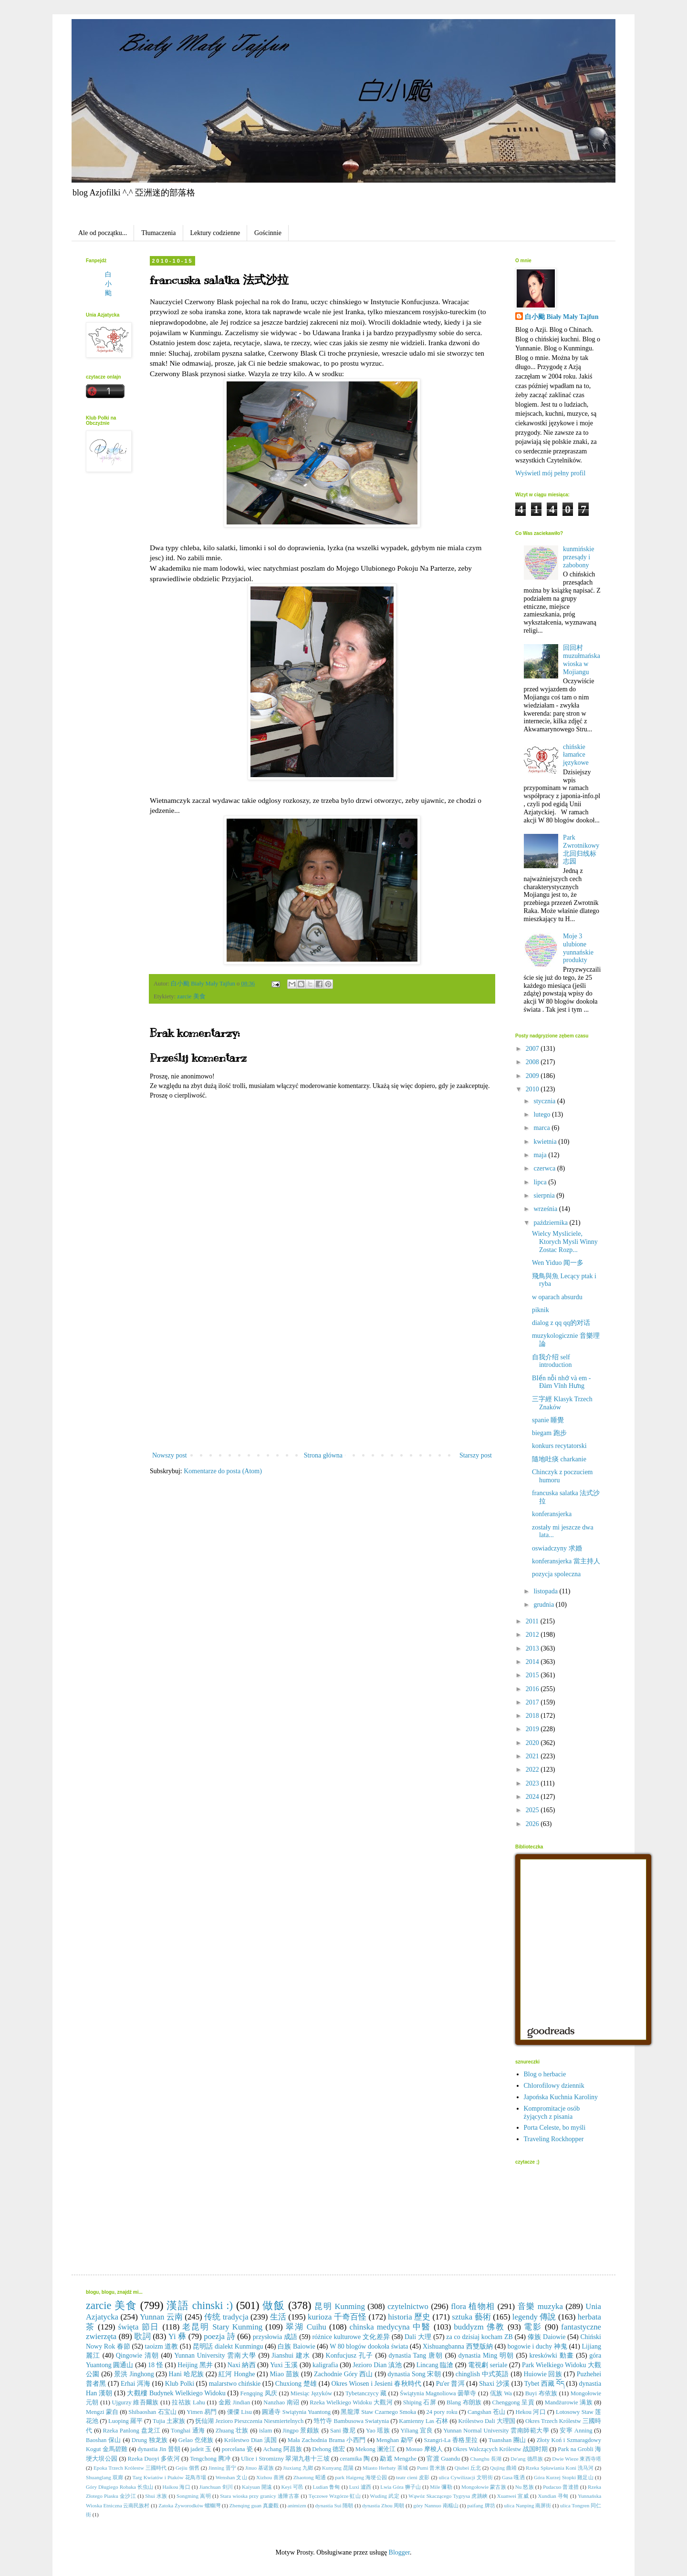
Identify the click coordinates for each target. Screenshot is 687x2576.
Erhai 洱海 (135, 2383)
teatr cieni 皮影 (412, 2477)
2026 (533, 1823)
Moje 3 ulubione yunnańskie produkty (578, 948)
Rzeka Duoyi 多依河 (153, 2458)
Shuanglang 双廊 (104, 2477)
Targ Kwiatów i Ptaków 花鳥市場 (170, 2477)
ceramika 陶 (355, 2458)
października (551, 1222)
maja (540, 1155)
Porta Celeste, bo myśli (555, 2127)
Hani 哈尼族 (186, 2374)
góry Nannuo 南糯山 (435, 2505)
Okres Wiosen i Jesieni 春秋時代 (376, 2383)
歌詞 (142, 2336)
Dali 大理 (418, 2336)
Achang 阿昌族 (282, 2449)
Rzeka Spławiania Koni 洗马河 (559, 2468)
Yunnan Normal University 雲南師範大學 (496, 2430)
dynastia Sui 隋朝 (334, 2505)
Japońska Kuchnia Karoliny (561, 2097)
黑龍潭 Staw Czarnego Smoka (378, 2412)
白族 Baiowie (296, 2346)
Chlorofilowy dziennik (554, 2085)
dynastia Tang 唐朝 (415, 2355)
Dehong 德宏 (328, 2449)
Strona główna (323, 1455)
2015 (533, 1675)
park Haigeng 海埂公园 (361, 2477)
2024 (533, 1796)
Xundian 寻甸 (553, 2496)
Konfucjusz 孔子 (349, 2355)
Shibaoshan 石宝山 (152, 2412)
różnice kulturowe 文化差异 (351, 2336)
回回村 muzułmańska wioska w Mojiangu (581, 659)
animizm (297, 2505)
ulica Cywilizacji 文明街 (466, 2477)
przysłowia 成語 (275, 2336)
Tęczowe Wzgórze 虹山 (335, 2496)
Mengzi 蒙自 (102, 2412)
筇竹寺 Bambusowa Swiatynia (351, 2421)
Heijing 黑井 (195, 2365)
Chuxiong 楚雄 (296, 2383)
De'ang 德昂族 (526, 2459)
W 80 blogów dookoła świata (369, 2346)
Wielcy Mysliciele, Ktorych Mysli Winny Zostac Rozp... (565, 1241)
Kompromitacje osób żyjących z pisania (552, 2112)
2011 (533, 1621)
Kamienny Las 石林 (423, 2421)
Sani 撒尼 (342, 2430)
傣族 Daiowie (547, 2336)
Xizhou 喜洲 (270, 2477)
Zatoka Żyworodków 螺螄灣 (189, 2505)
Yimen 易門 (202, 2412)
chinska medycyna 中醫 (389, 2326)
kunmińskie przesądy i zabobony (578, 557)
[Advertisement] (322, 1377)
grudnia (544, 1604)
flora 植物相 (473, 2306)
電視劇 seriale (487, 2365)
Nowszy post (169, 1455)
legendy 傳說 (534, 2316)
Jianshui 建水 (290, 2355)
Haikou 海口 (176, 2487)
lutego (542, 1114)
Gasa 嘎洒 (513, 2477)
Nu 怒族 (524, 2487)
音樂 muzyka (540, 2306)
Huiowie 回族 (543, 2374)
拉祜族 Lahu (188, 2402)
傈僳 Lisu (239, 2412)
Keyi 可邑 (292, 2487)
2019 (533, 1729)
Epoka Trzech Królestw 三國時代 (130, 2468)
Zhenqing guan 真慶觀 (254, 2505)
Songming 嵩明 (194, 2496)
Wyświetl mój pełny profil (550, 473)
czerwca (545, 1168)
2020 (533, 1742)
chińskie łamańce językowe (576, 755)
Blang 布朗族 (464, 2402)
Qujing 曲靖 (503, 2468)
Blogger (399, 2552)
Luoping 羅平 (125, 2421)
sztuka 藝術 (471, 2316)
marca (542, 1127)
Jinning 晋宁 (222, 2468)
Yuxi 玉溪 (284, 2365)
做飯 (273, 2305)
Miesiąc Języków (311, 2393)
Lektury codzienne (215, 232)
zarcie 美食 (191, 996)
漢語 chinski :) (200, 2305)
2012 (533, 1634)
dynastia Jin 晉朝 (158, 2449)
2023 (533, 1783)
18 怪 (155, 2365)
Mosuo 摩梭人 (424, 2449)
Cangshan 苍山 (486, 2412)
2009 (533, 1075)
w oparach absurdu (557, 1297)
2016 (533, 1689)
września (546, 1208)
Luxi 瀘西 (360, 2487)
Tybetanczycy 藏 (365, 2393)
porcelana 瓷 (237, 2449)
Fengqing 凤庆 (258, 2393)
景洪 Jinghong (134, 2374)
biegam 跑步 (549, 1433)
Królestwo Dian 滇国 (250, 2440)
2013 (533, 1648)
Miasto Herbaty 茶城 (385, 2468)
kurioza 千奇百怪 (337, 2316)
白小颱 (108, 284)
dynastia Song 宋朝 (414, 2374)
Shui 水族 (156, 2496)
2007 (533, 1048)
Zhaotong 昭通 (309, 2477)
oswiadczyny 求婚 (557, 1548)
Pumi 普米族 (431, 2468)
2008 (533, 1062)
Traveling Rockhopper (554, 2139)
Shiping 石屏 (420, 2402)
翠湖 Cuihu (306, 2326)
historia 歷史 (409, 2316)
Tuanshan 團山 (507, 2440)
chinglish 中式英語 (482, 2374)
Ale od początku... (102, 232)
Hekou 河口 (531, 2412)
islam (265, 2430)
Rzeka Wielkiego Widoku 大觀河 (351, 2402)
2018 (533, 1715)
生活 (278, 2316)
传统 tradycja (226, 2316)
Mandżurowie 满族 (569, 2402)
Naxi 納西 (242, 2365)
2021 (533, 1756)
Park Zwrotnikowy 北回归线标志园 (581, 849)
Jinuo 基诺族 (259, 2468)
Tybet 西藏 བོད (544, 2383)
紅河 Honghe (237, 2374)
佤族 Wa (501, 2393)
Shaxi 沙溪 (494, 2383)
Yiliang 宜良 (416, 2430)
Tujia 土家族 (169, 2421)
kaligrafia (325, 2365)
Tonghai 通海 (188, 2430)
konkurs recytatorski (559, 1445)
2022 (533, 1769)
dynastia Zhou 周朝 (383, 2505)
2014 (533, 1661)
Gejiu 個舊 (187, 2468)
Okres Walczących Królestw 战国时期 (500, 2449)
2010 (533, 1089)
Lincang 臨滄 (435, 2365)
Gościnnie (267, 232)
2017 (533, 1702)
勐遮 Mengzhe (398, 2458)
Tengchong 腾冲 (210, 2458)
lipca (540, 1182)
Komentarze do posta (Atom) (223, 1471)
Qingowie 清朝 (137, 2355)
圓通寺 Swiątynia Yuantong (296, 2412)
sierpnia (544, 1195)
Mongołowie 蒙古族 (483, 2487)
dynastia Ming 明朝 (486, 2355)
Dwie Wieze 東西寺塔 (576, 2459)
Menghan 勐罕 (394, 2440)
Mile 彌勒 (441, 2487)
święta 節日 (139, 2326)
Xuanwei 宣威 (513, 2496)
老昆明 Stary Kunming (222, 2326)
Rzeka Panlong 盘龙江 (132, 2430)
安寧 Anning (576, 2430)
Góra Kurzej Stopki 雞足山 (563, 2477)
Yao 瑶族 (378, 2430)
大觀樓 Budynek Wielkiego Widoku (176, 2393)
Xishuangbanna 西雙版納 (458, 2346)
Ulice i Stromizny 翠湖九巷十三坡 (285, 2458)
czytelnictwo (407, 2306)
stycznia (545, 1101)
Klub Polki (179, 2383)
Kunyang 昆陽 (338, 2468)
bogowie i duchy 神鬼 (537, 2346)
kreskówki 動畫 (552, 2355)
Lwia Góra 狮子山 (400, 2487)
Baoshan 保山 (103, 2440)
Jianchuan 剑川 (216, 2487)
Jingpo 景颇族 (301, 2430)
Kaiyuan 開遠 (257, 2487)
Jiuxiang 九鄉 (298, 2468)
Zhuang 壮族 (232, 2430)
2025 (533, 1810)
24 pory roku (441, 2412)
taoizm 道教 (161, 2346)
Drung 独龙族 (150, 2440)
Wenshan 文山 (231, 2477)
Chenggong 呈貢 (513, 2402)
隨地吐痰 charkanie (559, 1459)
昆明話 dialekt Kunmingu (228, 2346)
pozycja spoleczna (556, 1574)
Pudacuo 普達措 (561, 2487)
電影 (533, 2326)
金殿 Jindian (234, 2402)
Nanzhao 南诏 (281, 2402)
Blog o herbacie (545, 2074)
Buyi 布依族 (541, 2393)
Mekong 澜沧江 (375, 2449)
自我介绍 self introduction (552, 1361)
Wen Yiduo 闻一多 (557, 1262)
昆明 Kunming (339, 2306)
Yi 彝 (177, 2336)
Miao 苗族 (284, 2374)
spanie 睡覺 (548, 1420)
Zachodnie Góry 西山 (343, 2374)
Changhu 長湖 (485, 2459)
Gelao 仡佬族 (196, 2440)
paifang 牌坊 (481, 2505)
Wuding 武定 (384, 2496)
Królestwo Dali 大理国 (486, 2421)
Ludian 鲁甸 (326, 2487)
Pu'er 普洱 (450, 2383)
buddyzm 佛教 (479, 2326)
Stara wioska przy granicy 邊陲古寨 (259, 2496)
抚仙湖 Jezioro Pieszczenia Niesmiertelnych (249, 2421)
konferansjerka (552, 1514)
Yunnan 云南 (161, 2316)
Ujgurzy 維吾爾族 (135, 2402)
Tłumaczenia (158, 232)
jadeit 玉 (200, 2449)
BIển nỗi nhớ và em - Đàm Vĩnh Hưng (561, 1382)
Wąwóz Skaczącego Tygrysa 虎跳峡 (448, 2496)
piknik (540, 1310)
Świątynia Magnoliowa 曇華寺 (438, 2393)
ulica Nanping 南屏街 (527, 2505)
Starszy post (475, 1455)
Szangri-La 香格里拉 (451, 2440)
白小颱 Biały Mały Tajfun (561, 316)
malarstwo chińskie (235, 2383)
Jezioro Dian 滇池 (377, 2365)
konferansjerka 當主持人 (566, 1561)
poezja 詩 (219, 2336)
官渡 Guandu (443, 2458)
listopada (546, 1591)
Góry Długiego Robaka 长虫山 (119, 2487)
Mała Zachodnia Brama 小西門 (327, 2440)
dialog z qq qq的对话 (561, 1322)
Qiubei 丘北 (468, 2468)
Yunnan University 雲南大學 (215, 2355)
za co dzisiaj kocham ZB (479, 2336)
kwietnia (545, 1141)
